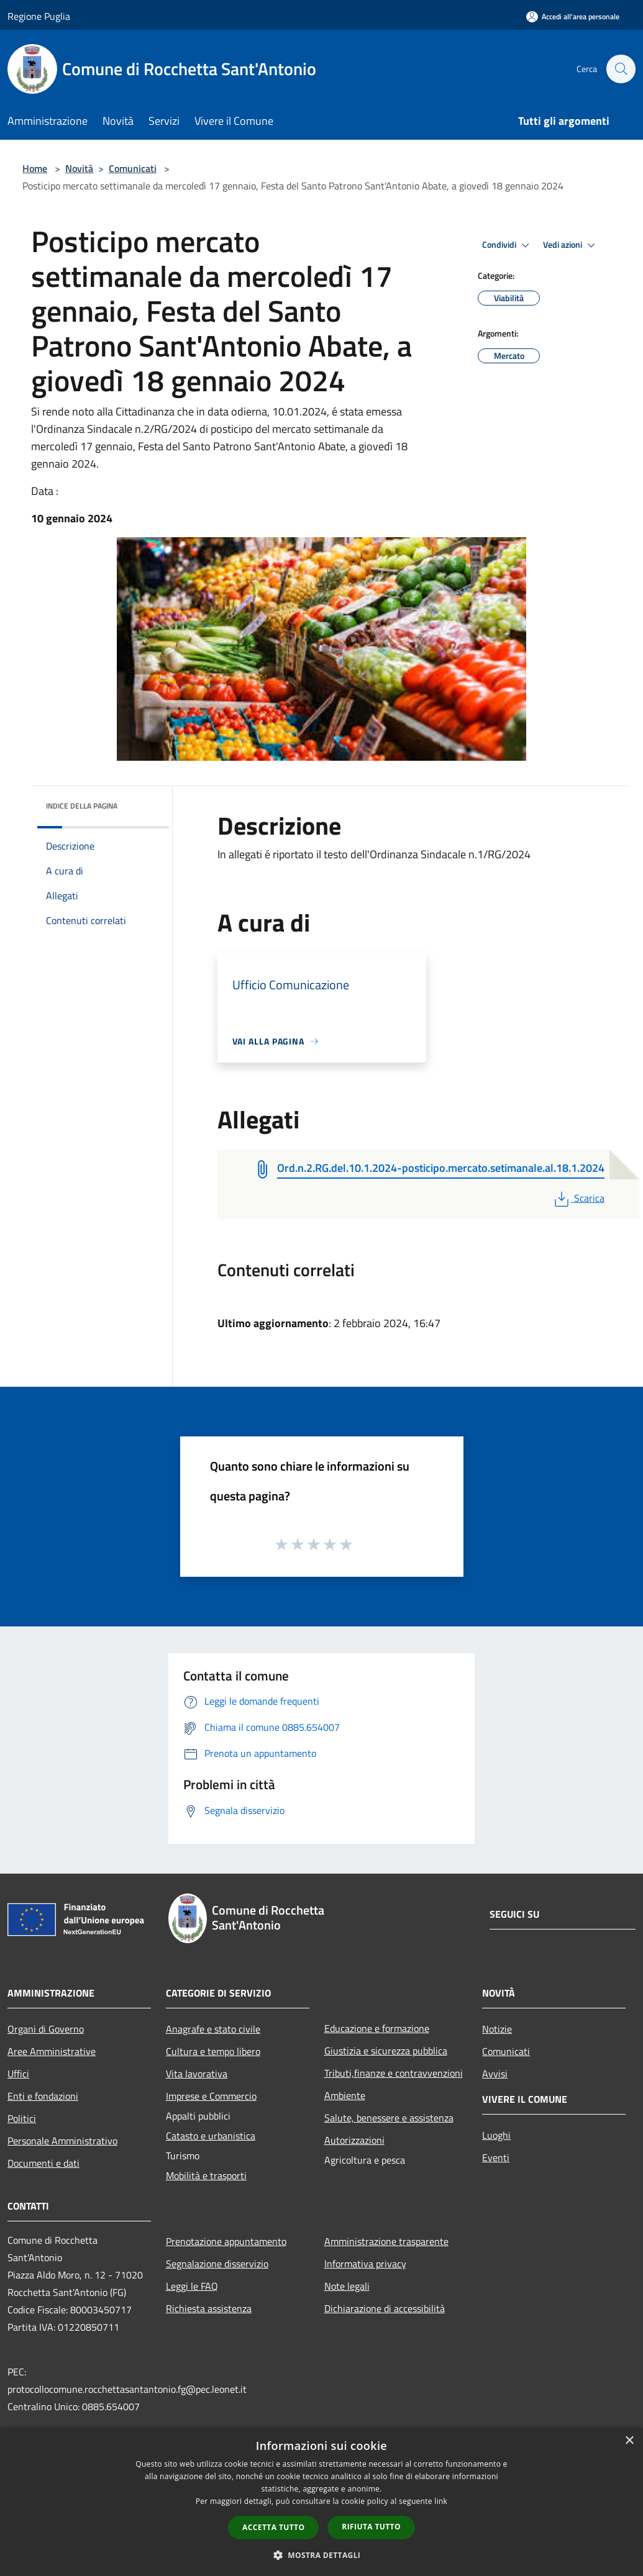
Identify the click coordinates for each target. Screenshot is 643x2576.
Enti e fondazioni (42, 2095)
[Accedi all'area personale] (573, 16)
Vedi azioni (571, 245)
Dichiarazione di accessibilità (384, 2308)
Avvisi (495, 2073)
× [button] (629, 2441)
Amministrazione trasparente (386, 2241)
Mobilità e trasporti (206, 2175)
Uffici (18, 2073)
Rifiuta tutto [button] (371, 2526)
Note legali (347, 2286)
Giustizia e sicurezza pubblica (385, 2050)
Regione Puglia (38, 16)
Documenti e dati (43, 2163)
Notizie (497, 2028)
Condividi (507, 245)
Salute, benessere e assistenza (389, 2117)
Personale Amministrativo (62, 2140)
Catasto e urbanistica (210, 2135)
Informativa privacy (365, 2263)
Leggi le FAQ (192, 2286)
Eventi (495, 2157)
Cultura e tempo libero (213, 2051)
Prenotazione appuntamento (226, 2241)
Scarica (578, 1197)
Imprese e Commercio (211, 2095)
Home (34, 168)
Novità (79, 168)
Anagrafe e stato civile (213, 2028)
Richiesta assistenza (209, 2308)
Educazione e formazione (376, 2028)
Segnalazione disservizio (217, 2263)
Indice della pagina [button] (81, 806)
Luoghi (496, 2135)
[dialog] (321, 2502)
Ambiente (344, 2095)
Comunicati (133, 168)
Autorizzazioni (354, 2140)
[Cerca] (621, 69)
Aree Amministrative (51, 2051)
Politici (21, 2118)
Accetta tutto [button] (273, 2527)
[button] (322, 2555)
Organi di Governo (45, 2028)
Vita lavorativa (196, 2073)
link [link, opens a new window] (440, 2501)
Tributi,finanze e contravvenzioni (393, 2073)
